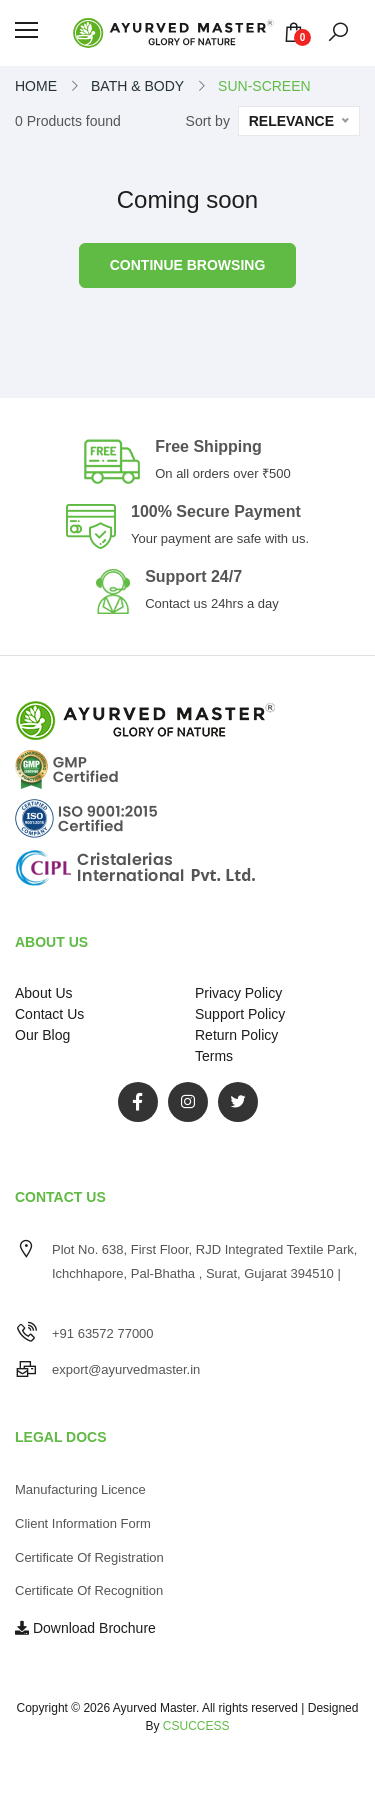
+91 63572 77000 (103, 1333)
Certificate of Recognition (89, 1590)
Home (36, 86)
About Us (44, 993)
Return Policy (236, 1035)
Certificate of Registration (89, 1557)
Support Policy (240, 1014)
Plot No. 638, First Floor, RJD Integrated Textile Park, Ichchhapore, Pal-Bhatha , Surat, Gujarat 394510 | (204, 1273)
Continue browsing (188, 265)
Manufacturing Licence (80, 1489)
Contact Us (49, 1014)
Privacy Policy (238, 993)
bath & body (137, 86)
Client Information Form (83, 1523)
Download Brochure (85, 1628)
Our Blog (42, 1035)
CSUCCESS (196, 1726)
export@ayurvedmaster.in (126, 1369)
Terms (214, 1056)
